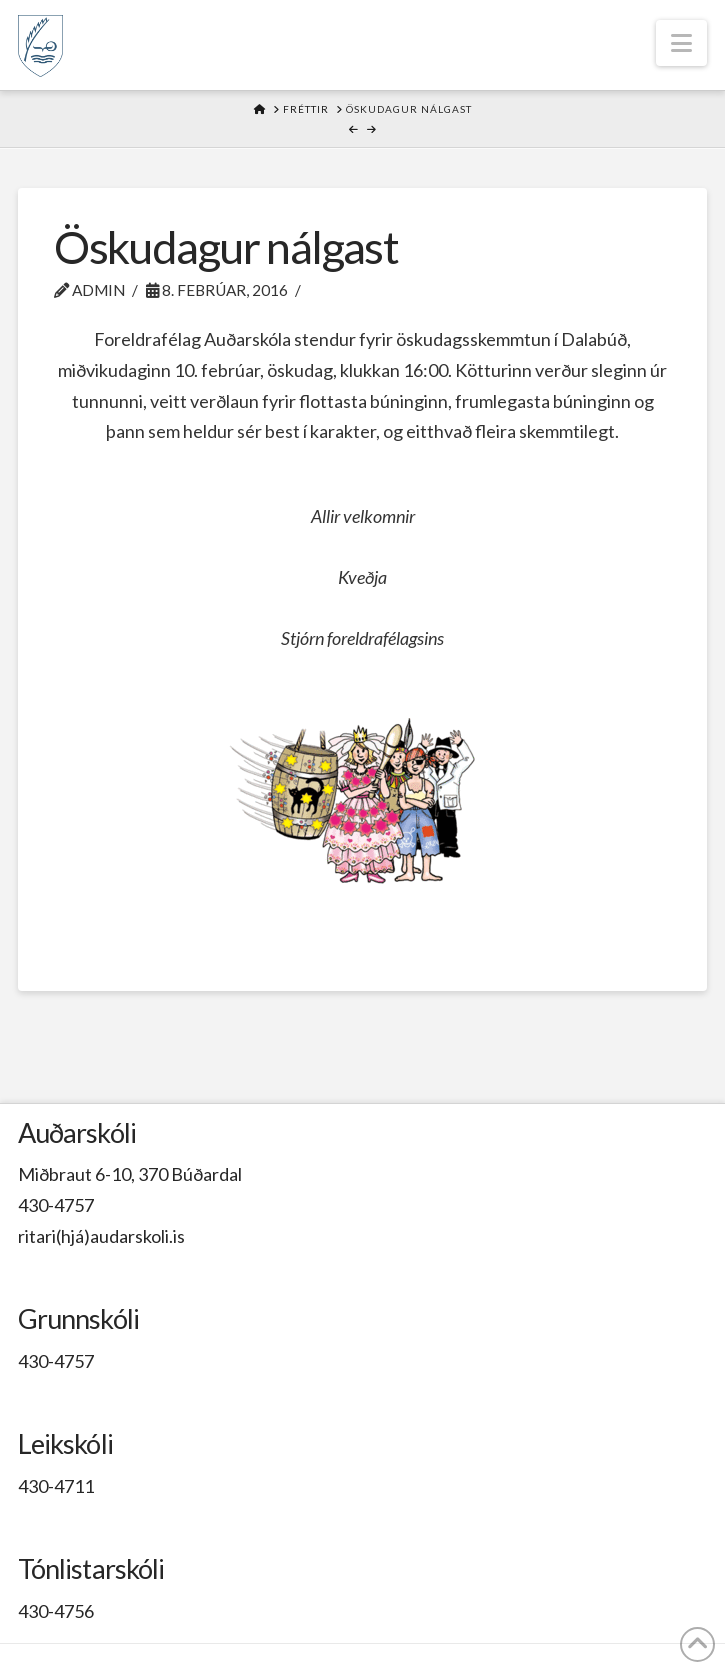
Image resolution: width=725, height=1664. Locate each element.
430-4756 (56, 1611)
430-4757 (56, 1205)
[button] (681, 43)
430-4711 (56, 1486)
